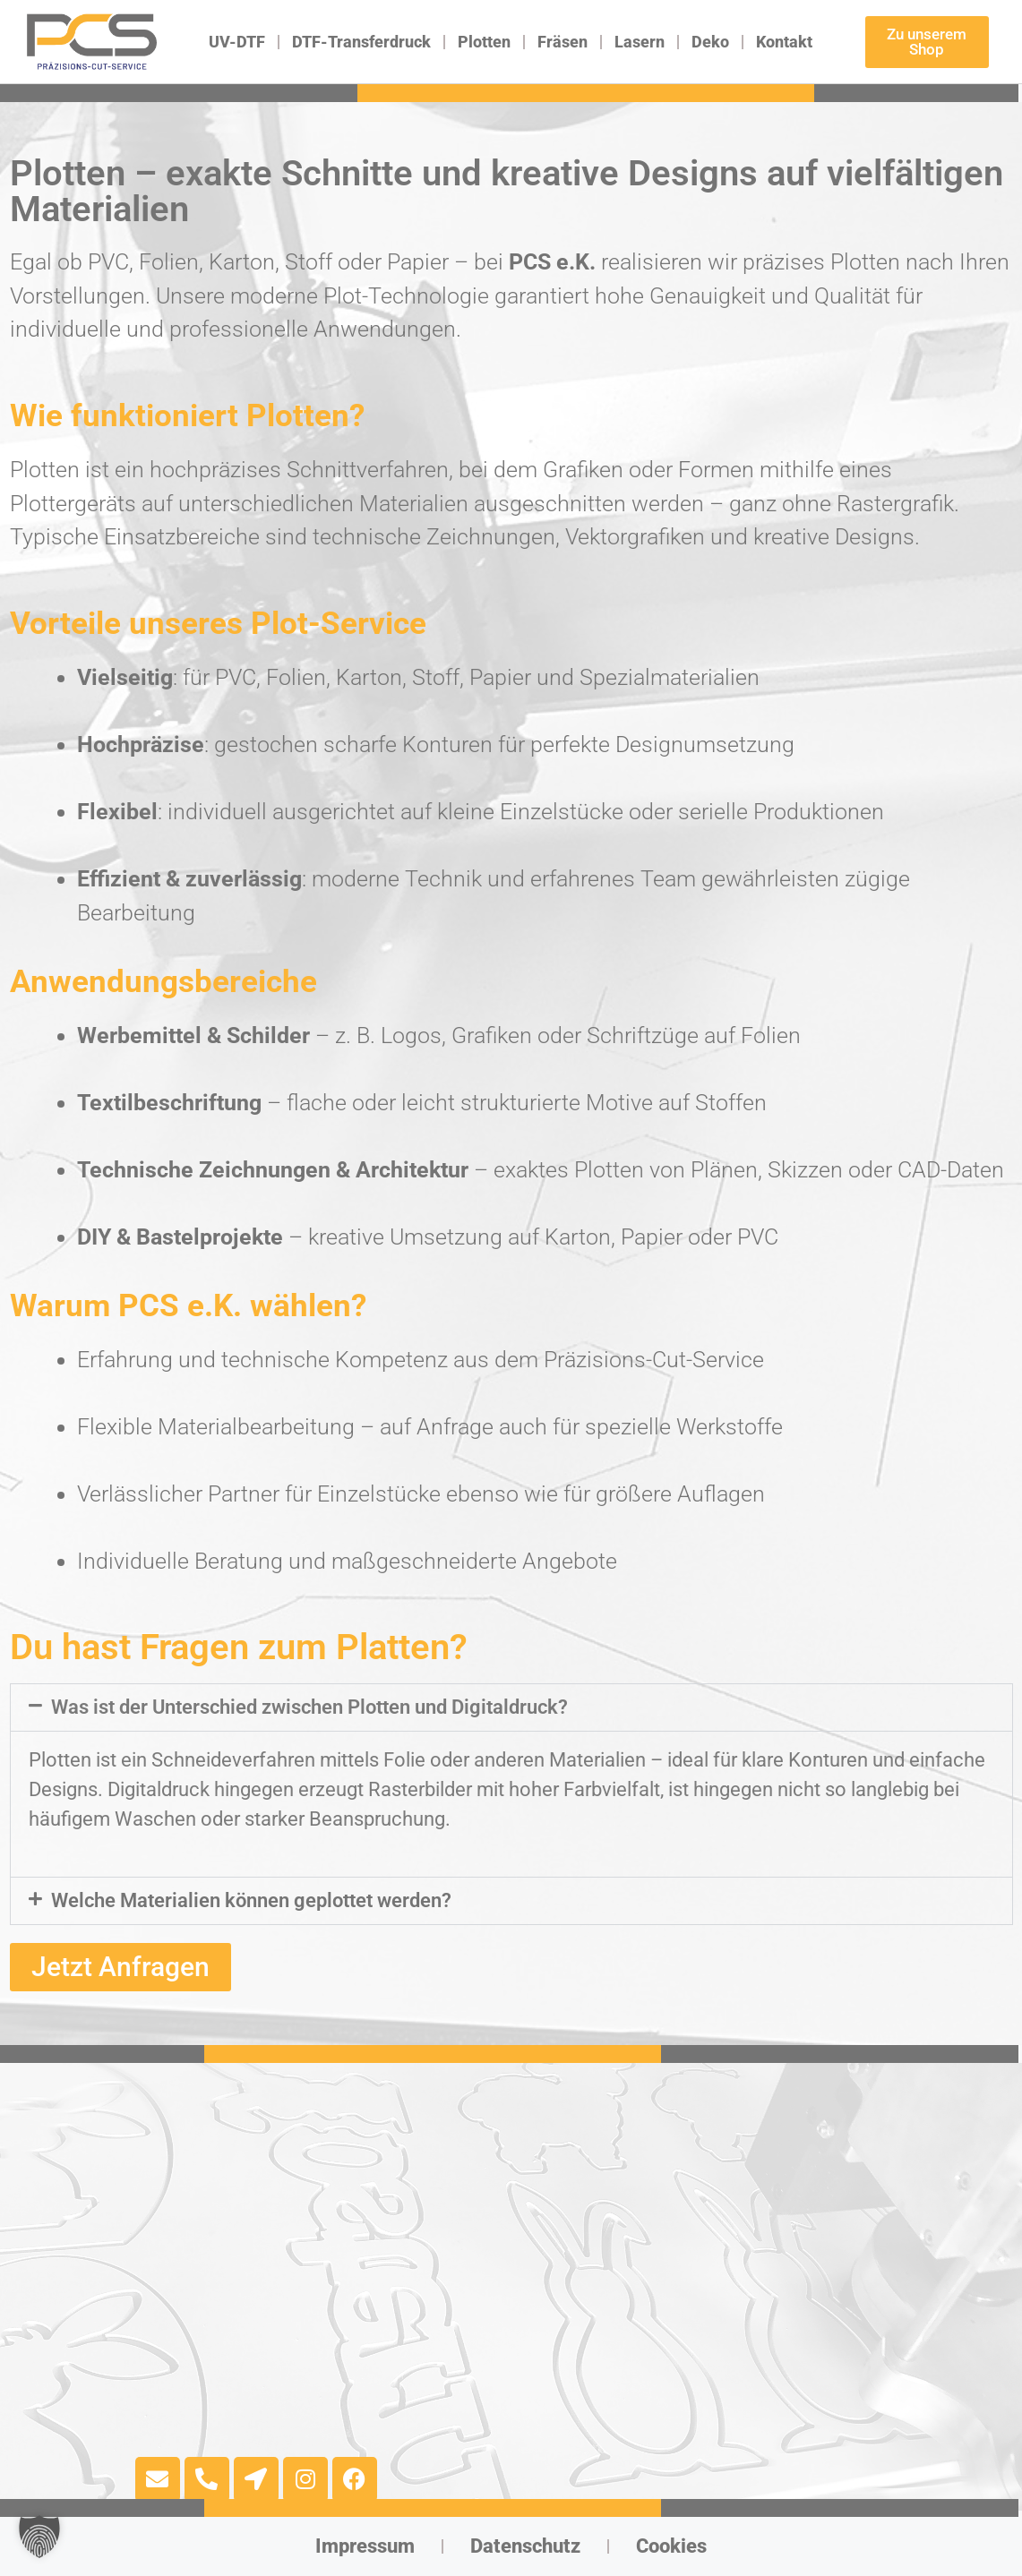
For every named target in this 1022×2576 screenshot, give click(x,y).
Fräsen (562, 41)
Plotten (484, 41)
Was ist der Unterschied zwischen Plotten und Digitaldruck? (309, 1707)
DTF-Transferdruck (361, 41)
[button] (511, 1707)
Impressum (365, 2546)
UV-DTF (237, 41)
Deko (710, 41)
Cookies (671, 2546)
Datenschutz (525, 2546)
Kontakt (784, 41)
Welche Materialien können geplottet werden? (251, 1900)
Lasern (639, 41)
